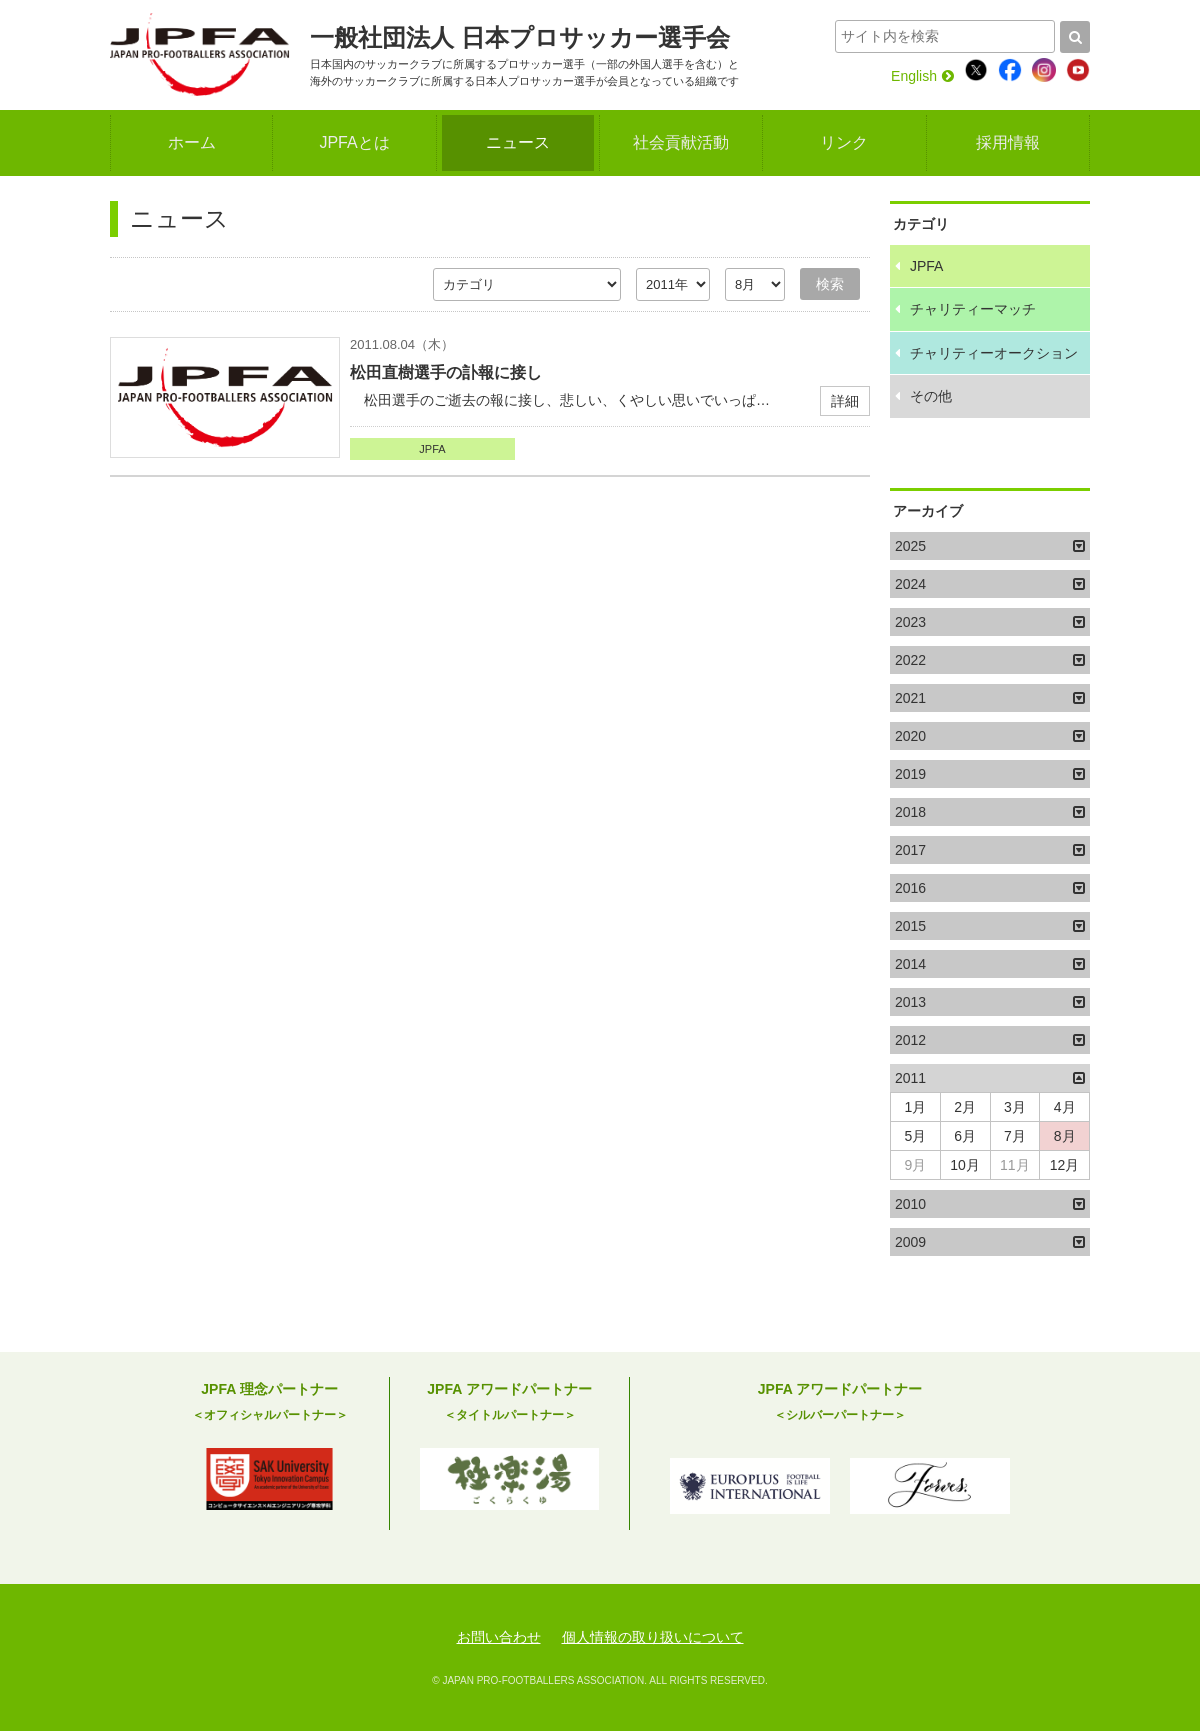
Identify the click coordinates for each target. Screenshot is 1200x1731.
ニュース (518, 142)
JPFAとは (354, 142)
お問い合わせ (499, 1637)
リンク (844, 142)
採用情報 (1008, 142)
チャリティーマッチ (973, 309)
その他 (931, 396)
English (922, 76)
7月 (1015, 1136)
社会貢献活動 (681, 142)
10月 (965, 1165)
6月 (965, 1136)
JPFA (432, 449)
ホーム (192, 142)
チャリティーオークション (994, 353)
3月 (1015, 1107)
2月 (965, 1107)
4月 (1065, 1107)
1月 (915, 1107)
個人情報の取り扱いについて (653, 1637)
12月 (1065, 1165)
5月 (915, 1136)
